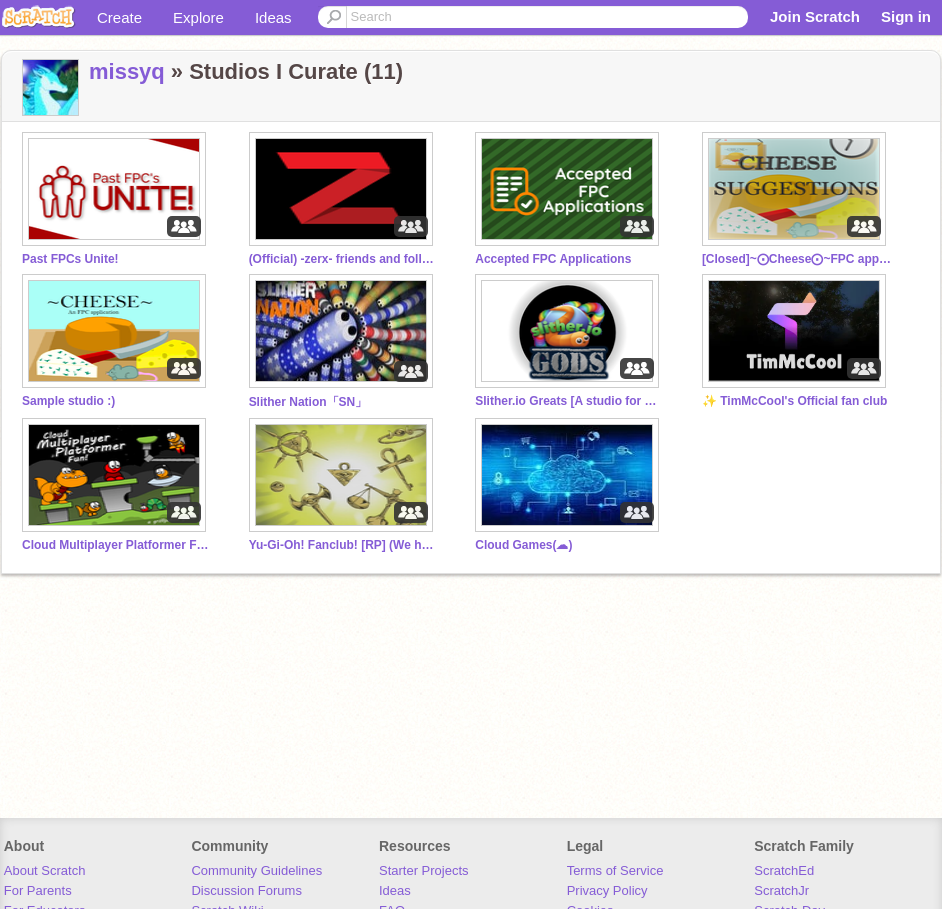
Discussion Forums (246, 890)
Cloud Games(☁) (523, 545)
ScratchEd (784, 870)
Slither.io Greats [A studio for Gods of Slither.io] (570, 401)
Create (119, 17)
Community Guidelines (256, 870)
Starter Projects (424, 870)
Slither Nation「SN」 (308, 402)
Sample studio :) (68, 401)
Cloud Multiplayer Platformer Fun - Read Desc (117, 545)
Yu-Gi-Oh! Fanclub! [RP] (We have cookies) (344, 545)
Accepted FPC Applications (553, 259)
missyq (127, 71)
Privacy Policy (607, 890)
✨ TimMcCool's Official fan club (794, 401)
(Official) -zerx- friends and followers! (344, 259)
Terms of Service (615, 870)
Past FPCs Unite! (70, 259)
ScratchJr (781, 890)
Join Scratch (815, 16)
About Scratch (45, 870)
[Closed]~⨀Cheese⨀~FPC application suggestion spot (797, 259)
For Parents (38, 890)
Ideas (273, 17)
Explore (198, 17)
